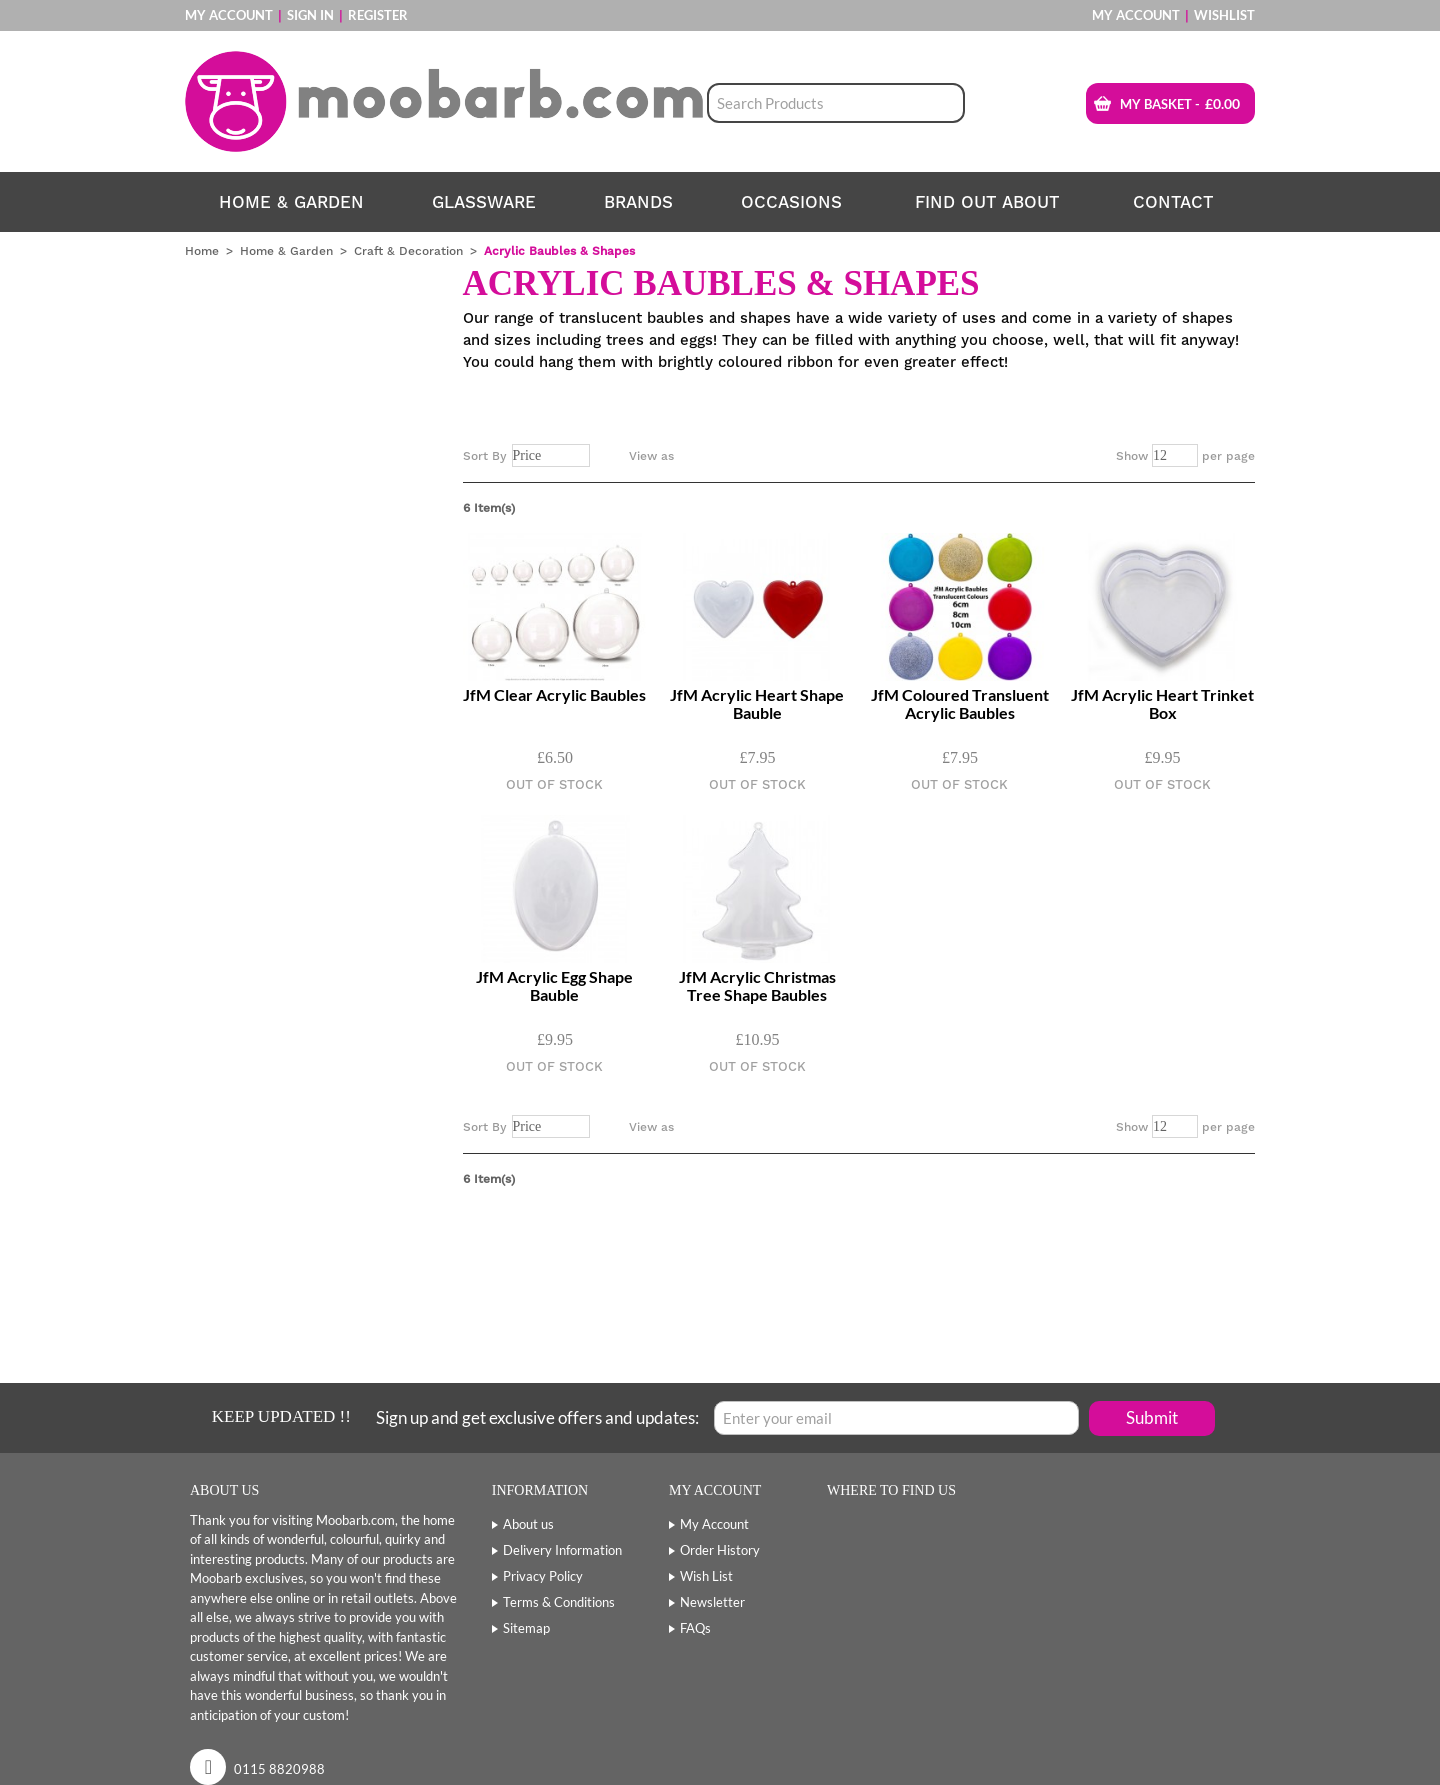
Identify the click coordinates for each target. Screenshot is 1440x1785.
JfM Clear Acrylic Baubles (554, 695)
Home (202, 251)
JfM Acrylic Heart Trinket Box (1162, 704)
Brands (638, 202)
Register (378, 15)
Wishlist (1224, 15)
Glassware (484, 202)
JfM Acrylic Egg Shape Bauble (554, 986)
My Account (229, 15)
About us (528, 1524)
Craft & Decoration (408, 251)
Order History (720, 1550)
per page (1228, 456)
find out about (987, 202)
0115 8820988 (279, 1769)
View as (651, 456)
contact (1173, 202)
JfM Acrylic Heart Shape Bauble (757, 704)
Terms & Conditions (559, 1602)
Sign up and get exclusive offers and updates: (537, 1417)
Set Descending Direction (609, 456)
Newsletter (712, 1602)
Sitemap (526, 1628)
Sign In (310, 15)
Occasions (791, 202)
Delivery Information (562, 1550)
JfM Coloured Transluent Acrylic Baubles (960, 704)
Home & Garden (291, 202)
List (729, 456)
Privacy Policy (543, 1576)
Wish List (706, 1576)
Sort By (485, 456)
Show (1132, 456)
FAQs (695, 1628)
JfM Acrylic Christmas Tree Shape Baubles (757, 986)
